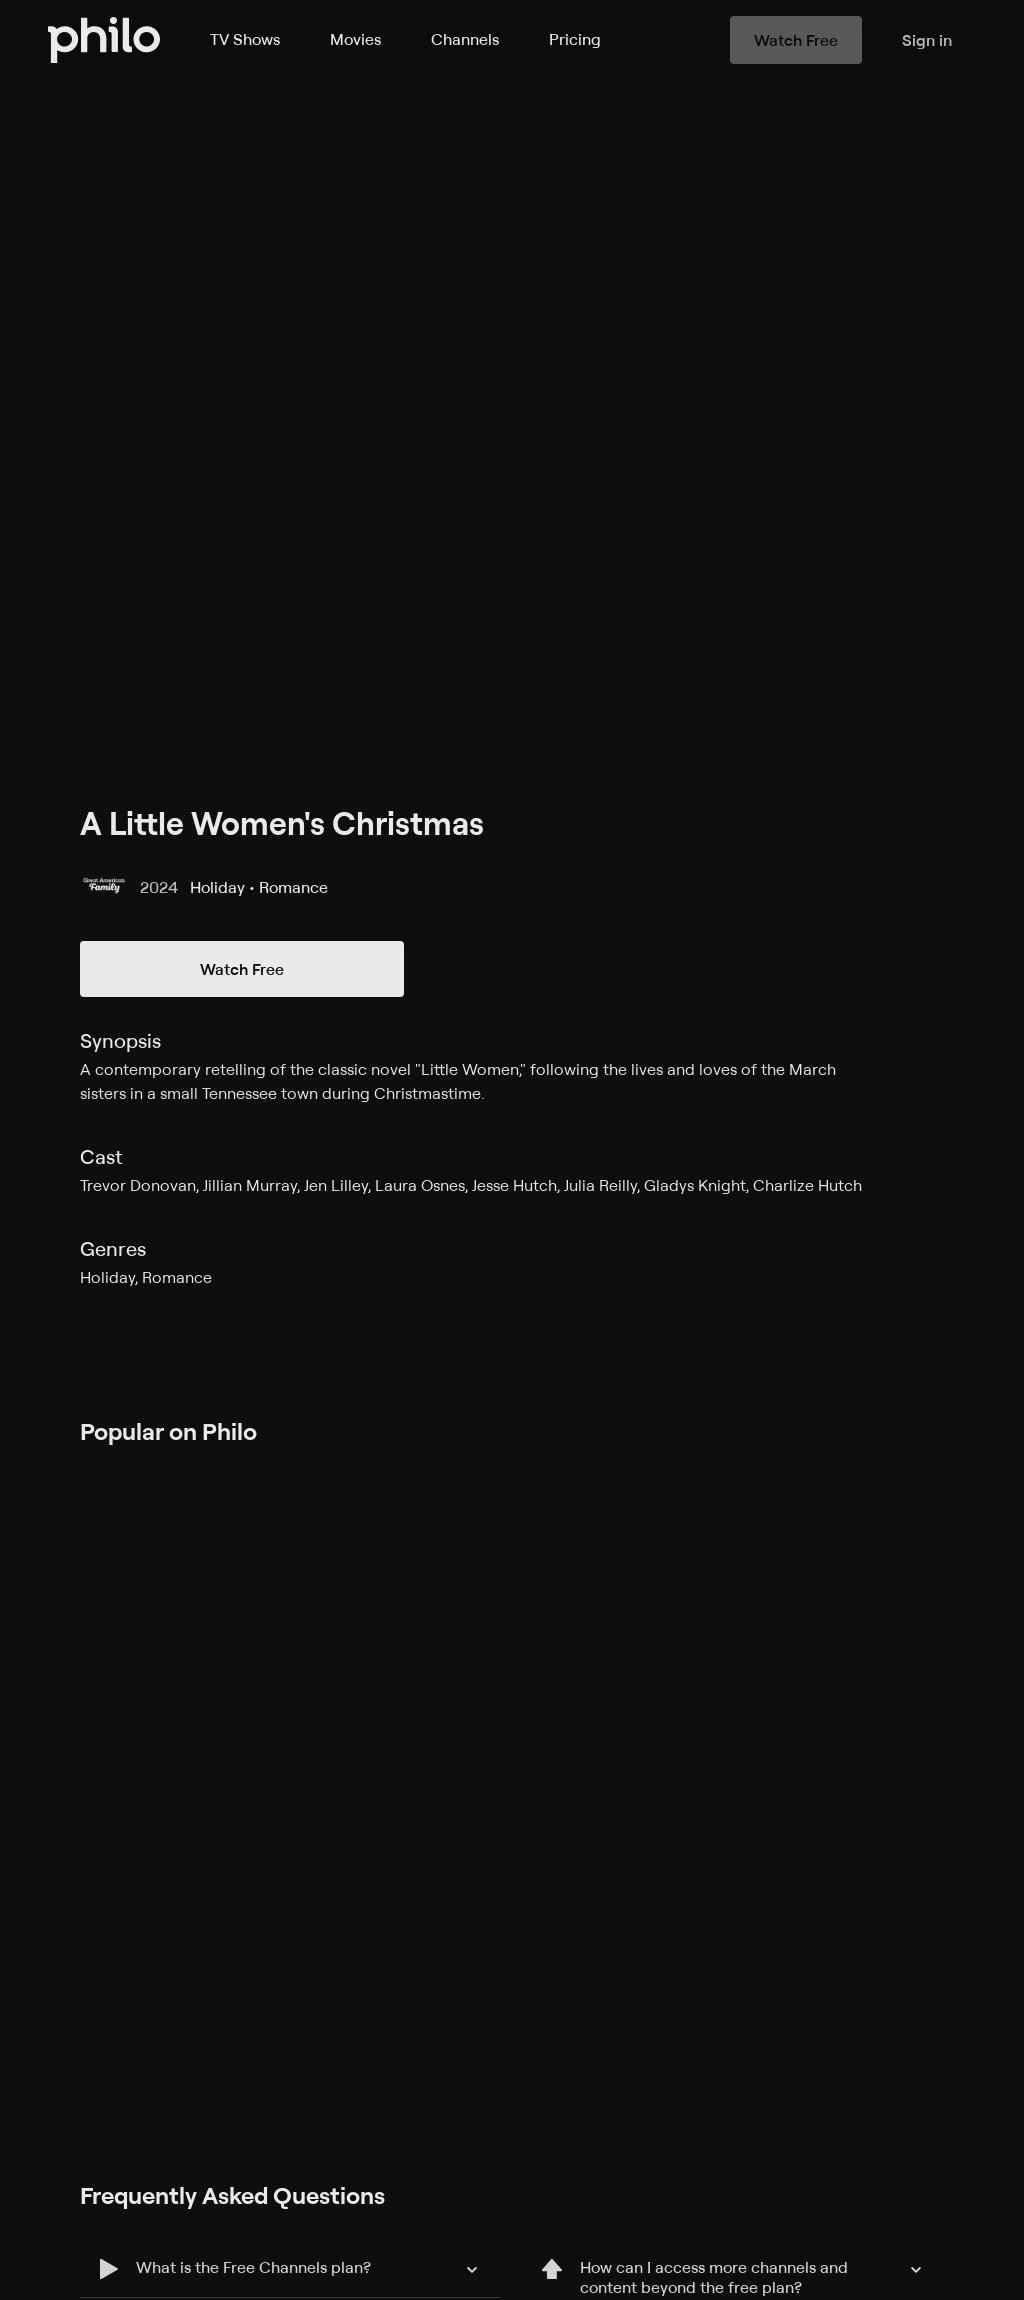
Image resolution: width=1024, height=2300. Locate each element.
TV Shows (245, 39)
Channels (465, 39)
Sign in (927, 40)
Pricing (575, 39)
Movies (355, 39)
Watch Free (242, 969)
